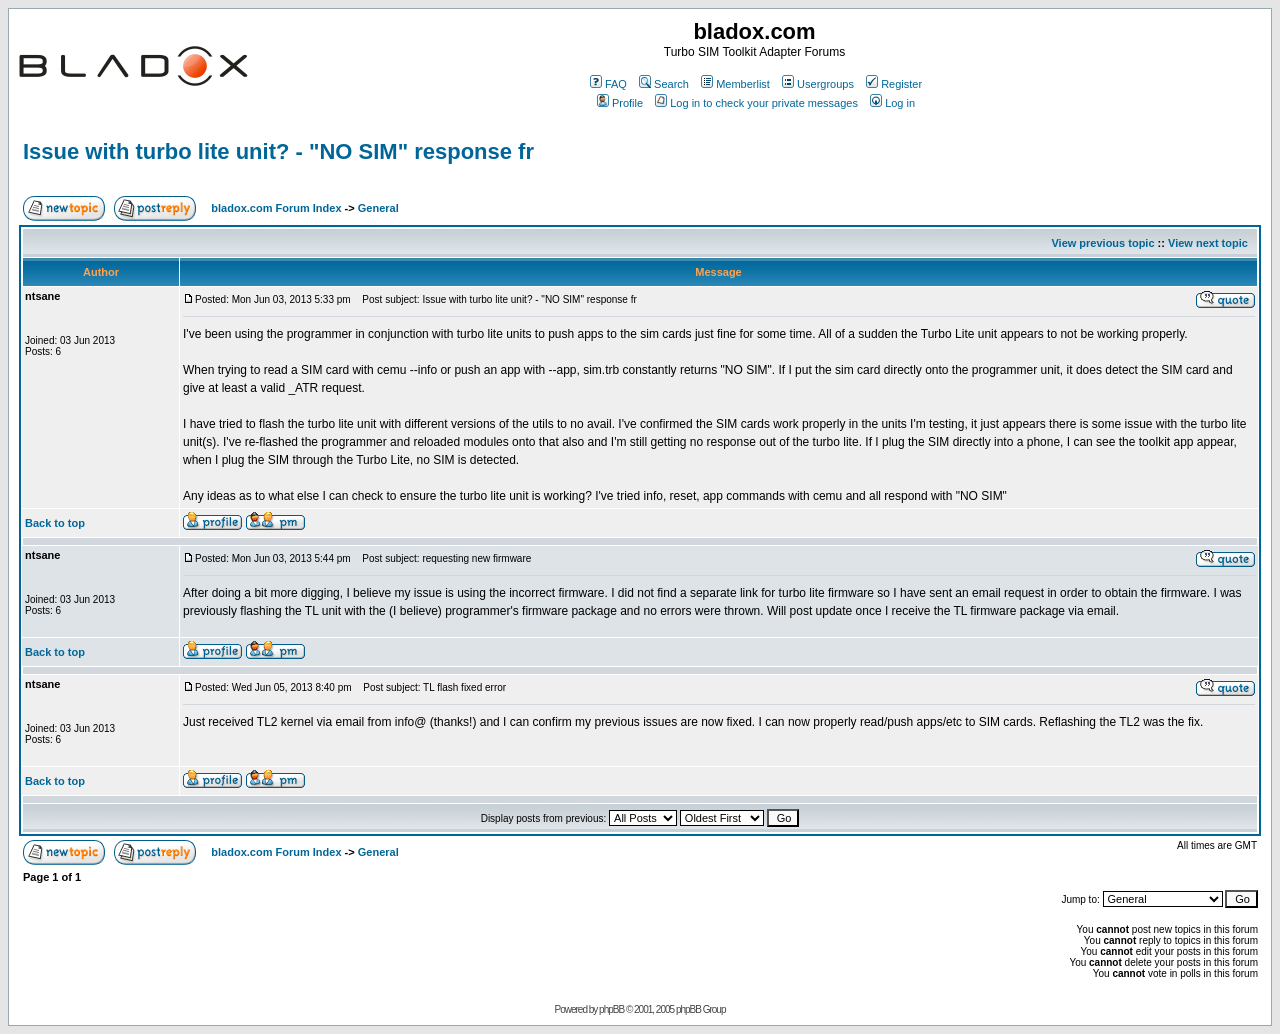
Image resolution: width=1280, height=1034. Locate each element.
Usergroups (818, 84)
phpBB (611, 1009)
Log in (892, 103)
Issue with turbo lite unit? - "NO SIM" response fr (278, 151)
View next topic (1208, 243)
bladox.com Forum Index (276, 208)
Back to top (55, 523)
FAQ (608, 84)
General (378, 208)
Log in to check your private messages (756, 103)
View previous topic (1102, 243)
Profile (620, 103)
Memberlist (735, 84)
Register (894, 84)
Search (664, 84)
